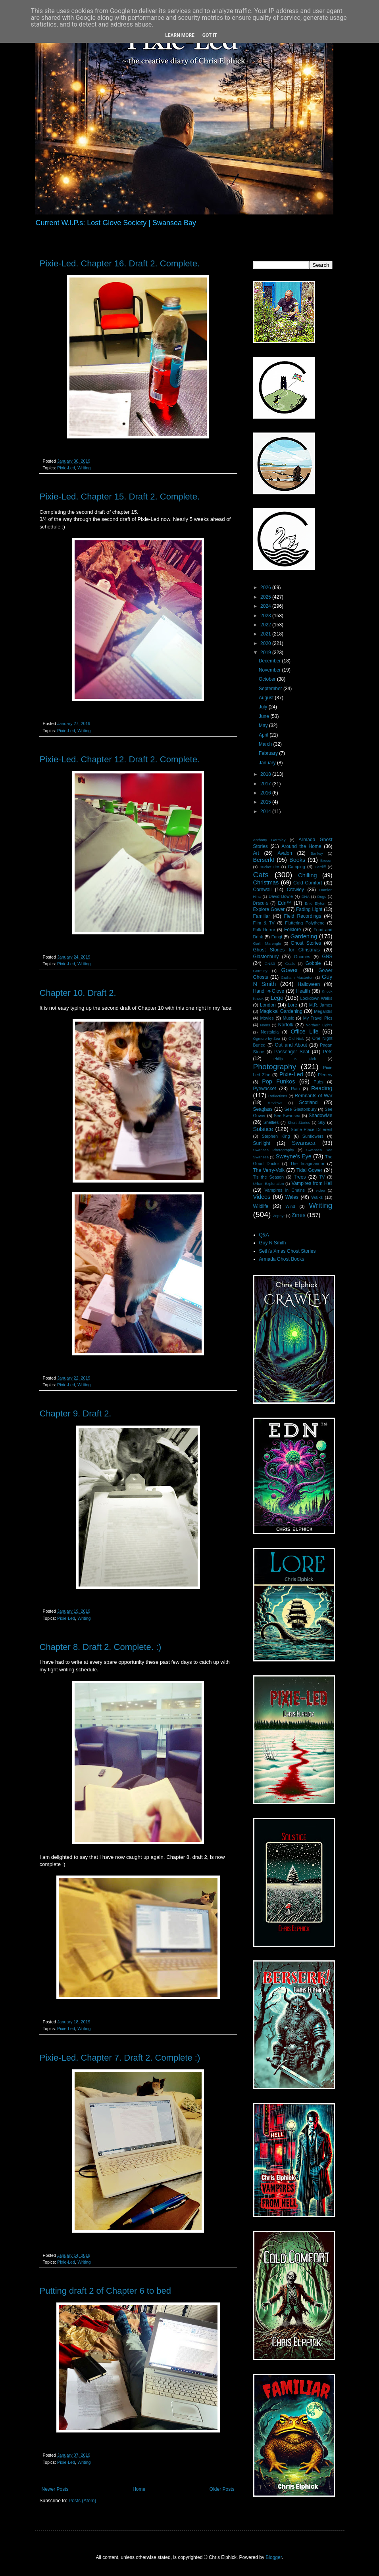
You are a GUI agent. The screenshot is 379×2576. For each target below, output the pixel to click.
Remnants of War (314, 1096)
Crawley (295, 889)
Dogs (321, 896)
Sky (321, 1122)
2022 (266, 625)
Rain (295, 1088)
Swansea (303, 1143)
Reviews (275, 1102)
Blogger (273, 2557)
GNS (327, 956)
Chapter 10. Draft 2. (78, 993)
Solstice (263, 1129)
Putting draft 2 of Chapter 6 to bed (105, 2291)
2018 (266, 774)
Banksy (316, 853)
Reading (322, 1088)
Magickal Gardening (281, 1011)
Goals (290, 963)
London (268, 1005)
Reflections (277, 1096)
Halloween (309, 984)
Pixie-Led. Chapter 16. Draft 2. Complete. (120, 263)
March (266, 744)
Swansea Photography (273, 1150)
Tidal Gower (309, 1170)
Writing (83, 467)
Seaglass (263, 1109)
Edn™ (284, 903)
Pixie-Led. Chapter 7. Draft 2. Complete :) (120, 2058)
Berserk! (264, 860)
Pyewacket (264, 1088)
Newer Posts (55, 2489)
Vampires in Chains (285, 1190)
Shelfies (271, 1122)
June (264, 716)
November (270, 670)
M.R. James (321, 1005)
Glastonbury (266, 956)
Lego (277, 998)
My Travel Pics (318, 1018)
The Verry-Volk (269, 1170)
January (268, 763)
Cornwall (262, 889)
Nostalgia (270, 1032)
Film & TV (264, 923)
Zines (299, 1215)
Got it (209, 35)
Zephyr (279, 1215)
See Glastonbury (300, 1109)
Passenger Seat (291, 1052)
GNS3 (270, 963)
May (264, 725)
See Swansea (287, 1115)
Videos (262, 1197)
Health (303, 991)
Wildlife (261, 1206)
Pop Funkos (278, 1081)
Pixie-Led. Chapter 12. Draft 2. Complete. (120, 759)
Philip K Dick (294, 1058)
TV (322, 1177)
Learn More (179, 35)
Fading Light (309, 909)
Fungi (276, 936)
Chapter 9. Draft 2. (76, 1413)
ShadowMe (320, 1115)
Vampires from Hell (311, 1183)
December (270, 661)
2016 (266, 793)
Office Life (304, 1031)
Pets (328, 1052)
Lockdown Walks (316, 998)
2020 (266, 643)
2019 (266, 652)
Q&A (264, 1235)
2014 (266, 811)
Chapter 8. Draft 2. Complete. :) (101, 1647)
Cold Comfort (307, 883)
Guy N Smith (272, 1243)
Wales (291, 1197)
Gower (289, 970)
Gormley (260, 970)
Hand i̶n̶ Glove (269, 991)
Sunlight (261, 1143)
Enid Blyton (315, 903)
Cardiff (320, 867)
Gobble (313, 963)
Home (139, 2489)
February (269, 753)
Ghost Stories (306, 943)
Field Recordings (302, 916)
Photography (274, 1066)
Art (256, 853)
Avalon (284, 853)
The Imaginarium (307, 1163)
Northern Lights (319, 1025)
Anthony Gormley (269, 840)
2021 (266, 634)
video (320, 1190)
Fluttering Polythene (305, 923)
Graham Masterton (297, 977)
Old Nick (296, 1038)
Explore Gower (269, 909)
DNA (306, 896)
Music (288, 1018)
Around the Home (301, 846)
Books (297, 860)
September (271, 688)
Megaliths (323, 1011)
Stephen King (276, 1136)
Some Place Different (312, 1129)
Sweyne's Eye (294, 1156)
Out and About (291, 1045)
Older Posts (222, 2489)
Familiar (261, 916)
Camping (296, 866)
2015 (266, 802)
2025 (266, 597)
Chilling (307, 875)
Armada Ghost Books (281, 1259)
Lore (292, 1005)
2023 (266, 615)
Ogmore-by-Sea (266, 1038)
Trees (300, 1177)
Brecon (326, 860)
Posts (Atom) (82, 2500)
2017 (266, 784)
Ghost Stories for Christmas (286, 950)
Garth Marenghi (267, 943)
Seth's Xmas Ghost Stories (287, 1251)
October (268, 679)
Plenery (325, 1074)
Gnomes (302, 956)
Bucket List (269, 867)
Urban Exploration (268, 1183)
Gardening (304, 936)
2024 (266, 606)
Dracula (260, 903)
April (264, 735)
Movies (267, 1018)
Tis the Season (268, 1177)
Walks (317, 1197)
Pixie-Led (66, 467)
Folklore (292, 929)
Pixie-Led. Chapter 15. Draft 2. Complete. (120, 496)
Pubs (318, 1081)
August (267, 697)
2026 (266, 587)
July (264, 707)
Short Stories (299, 1122)
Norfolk (285, 1025)
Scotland (308, 1102)
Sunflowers (312, 1136)
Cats (261, 875)
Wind (290, 1206)
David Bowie (281, 896)
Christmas (266, 882)
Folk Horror (264, 929)
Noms (265, 1025)
